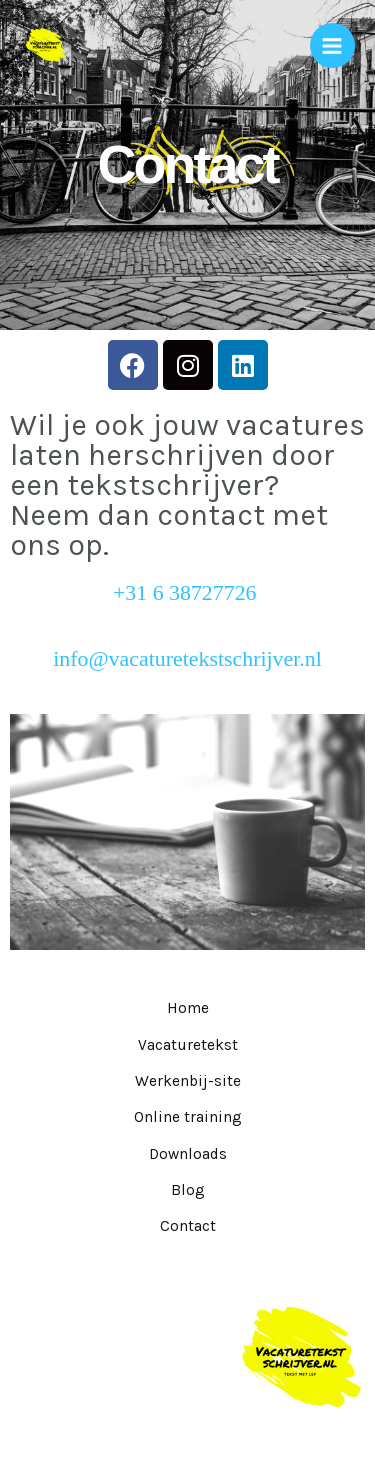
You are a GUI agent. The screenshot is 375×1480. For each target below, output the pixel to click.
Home (188, 1008)
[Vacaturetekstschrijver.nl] (45, 46)
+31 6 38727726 (187, 593)
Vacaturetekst (188, 1045)
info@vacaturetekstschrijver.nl (187, 659)
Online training (188, 1117)
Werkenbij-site (188, 1081)
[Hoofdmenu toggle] (332, 45)
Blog (188, 1190)
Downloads (188, 1154)
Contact (188, 1226)
